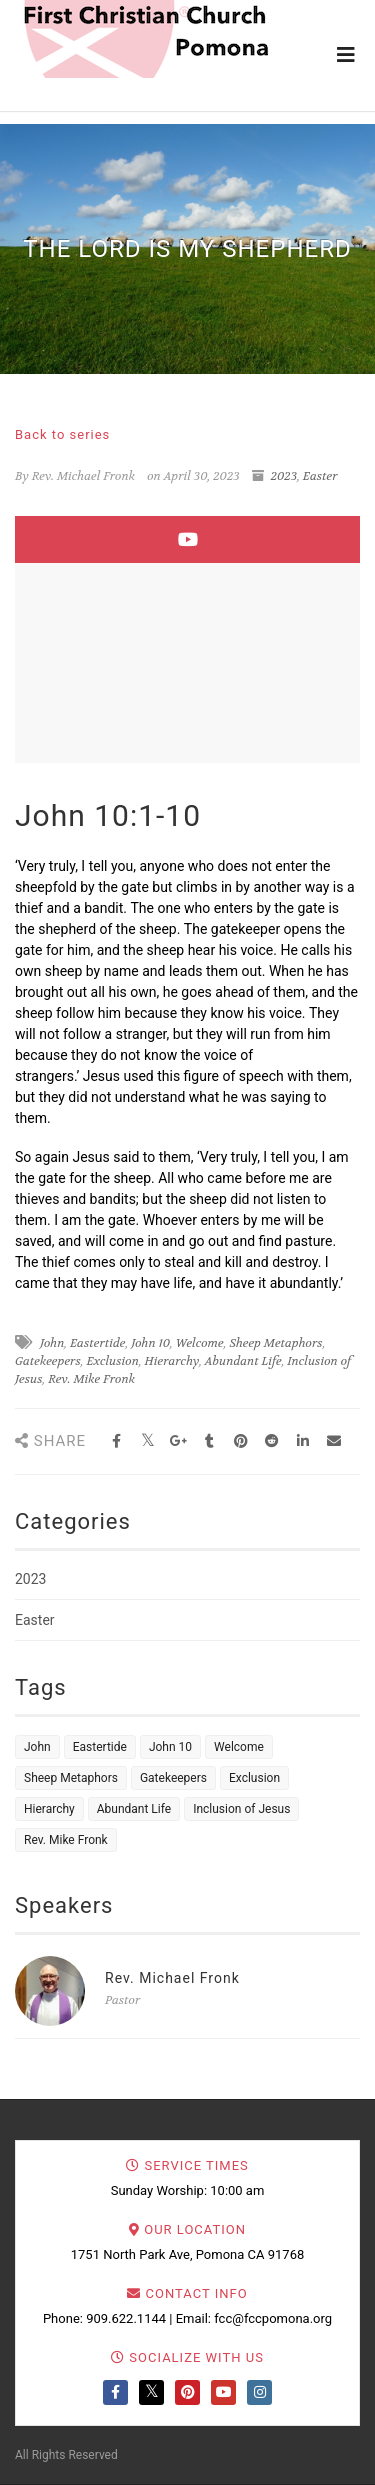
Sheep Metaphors (275, 1343)
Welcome (200, 1343)
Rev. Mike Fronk (91, 1379)
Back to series (62, 434)
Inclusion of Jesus (241, 1809)
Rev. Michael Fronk (172, 1978)
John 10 (150, 1343)
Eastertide (98, 1343)
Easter (320, 476)
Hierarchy (172, 1361)
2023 (284, 476)
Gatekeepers (48, 1361)
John (52, 1343)
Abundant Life (243, 1361)
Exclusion (112, 1361)
